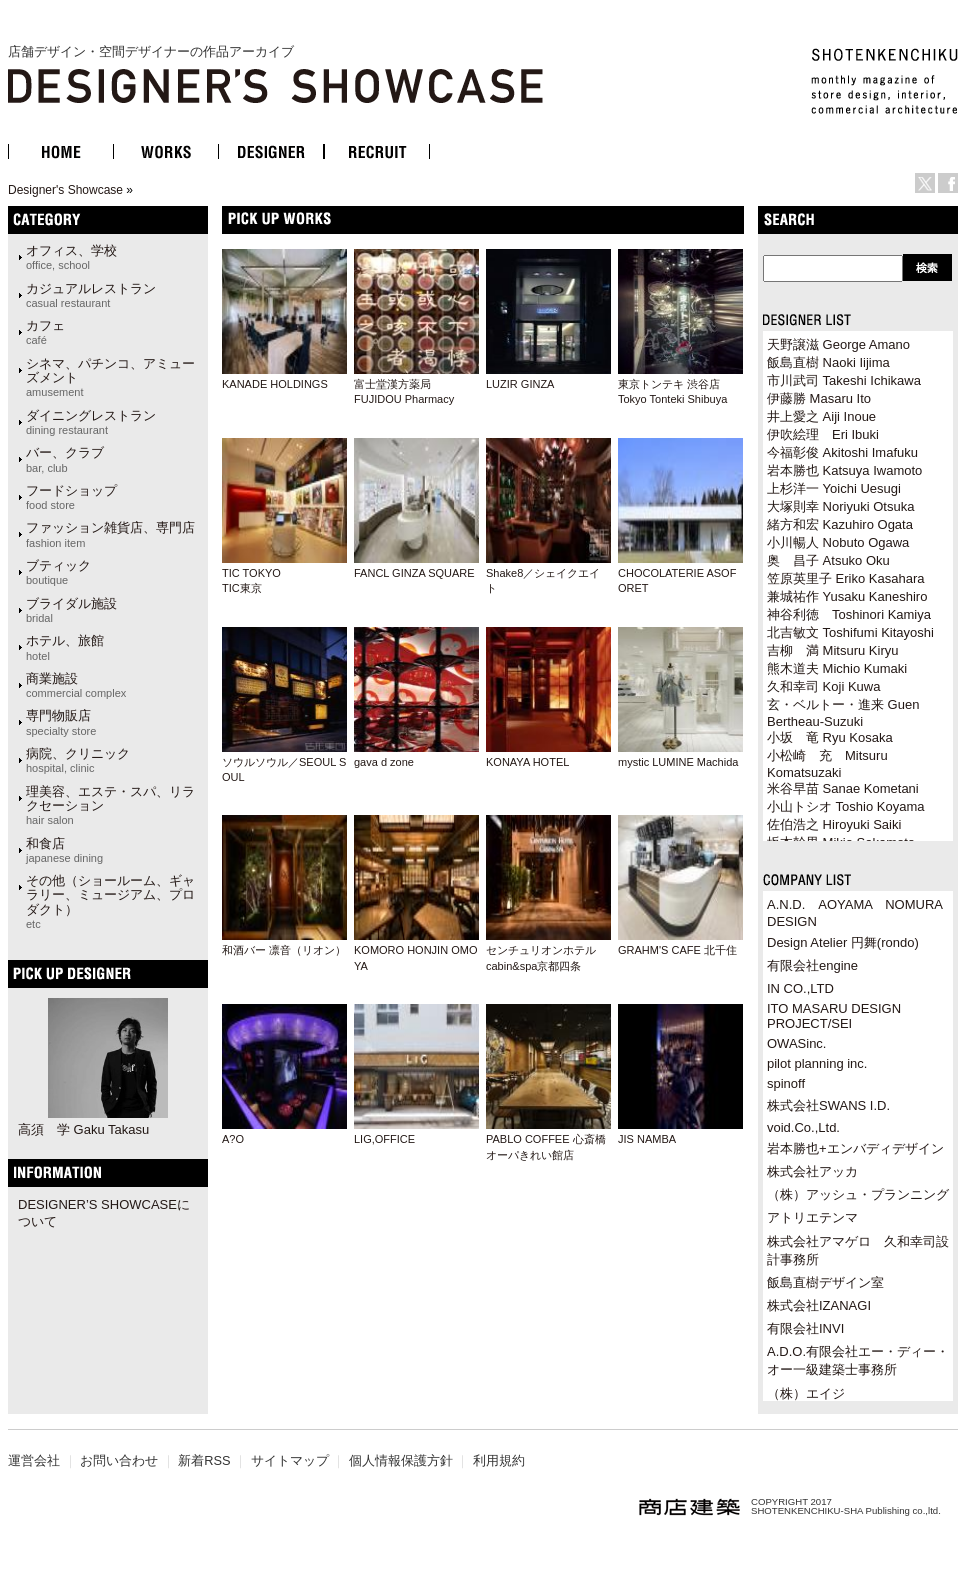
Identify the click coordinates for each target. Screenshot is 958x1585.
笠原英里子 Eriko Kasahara (846, 578)
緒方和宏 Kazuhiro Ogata (840, 524)
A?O (233, 1139)
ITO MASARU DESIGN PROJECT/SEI (834, 1016)
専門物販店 (61, 722)
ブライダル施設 (71, 610)
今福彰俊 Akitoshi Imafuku (842, 452)
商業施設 (76, 685)
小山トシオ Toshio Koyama (846, 806)
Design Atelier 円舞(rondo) (843, 942)
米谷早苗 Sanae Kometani (843, 788)
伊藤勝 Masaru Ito (819, 398)
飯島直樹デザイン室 (825, 1282)
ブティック (58, 572)
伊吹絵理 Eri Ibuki (823, 434)
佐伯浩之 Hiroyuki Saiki (834, 824)
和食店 (64, 850)
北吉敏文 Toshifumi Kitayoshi (850, 632)
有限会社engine (812, 965)
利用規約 (499, 1460)
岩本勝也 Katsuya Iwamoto (844, 470)
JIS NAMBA (647, 1139)
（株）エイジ (806, 1393)
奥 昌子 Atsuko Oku (828, 560)
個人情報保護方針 (401, 1460)
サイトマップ (290, 1460)
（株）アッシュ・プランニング (858, 1194)
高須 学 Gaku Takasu (83, 1129)
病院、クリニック (78, 760)
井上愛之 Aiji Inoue (821, 416)
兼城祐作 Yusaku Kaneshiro (847, 596)
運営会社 (34, 1460)
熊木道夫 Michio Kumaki (837, 668)
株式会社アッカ (812, 1171)
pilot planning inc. (817, 1063)
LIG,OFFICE (384, 1139)
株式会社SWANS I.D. (828, 1105)
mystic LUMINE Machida (678, 762)
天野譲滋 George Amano (838, 344)
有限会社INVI (805, 1328)
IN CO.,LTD (800, 988)
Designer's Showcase (65, 190)
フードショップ (71, 497)
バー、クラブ (65, 459)
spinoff (786, 1083)
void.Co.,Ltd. (803, 1127)
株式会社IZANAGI (819, 1305)
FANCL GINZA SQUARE (414, 573)
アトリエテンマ (812, 1217)
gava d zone (384, 762)
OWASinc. (796, 1043)
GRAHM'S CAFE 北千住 (677, 950)
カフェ (45, 332)
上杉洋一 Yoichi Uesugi (834, 488)
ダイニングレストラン (91, 422)
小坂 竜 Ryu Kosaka (830, 737)
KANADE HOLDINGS (275, 384)
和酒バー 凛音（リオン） (284, 950)
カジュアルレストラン (91, 295)
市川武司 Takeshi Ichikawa (844, 380)
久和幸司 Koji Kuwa (823, 686)
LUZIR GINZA (520, 384)
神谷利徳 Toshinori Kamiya (849, 614)
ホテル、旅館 (65, 647)
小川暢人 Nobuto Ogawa (838, 542)
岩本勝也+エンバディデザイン (855, 1148)
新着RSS (204, 1460)
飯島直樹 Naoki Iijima (828, 362)
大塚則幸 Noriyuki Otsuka (840, 506)
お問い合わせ (119, 1460)
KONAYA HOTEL (527, 762)
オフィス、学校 (71, 257)
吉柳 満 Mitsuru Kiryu (832, 650)
